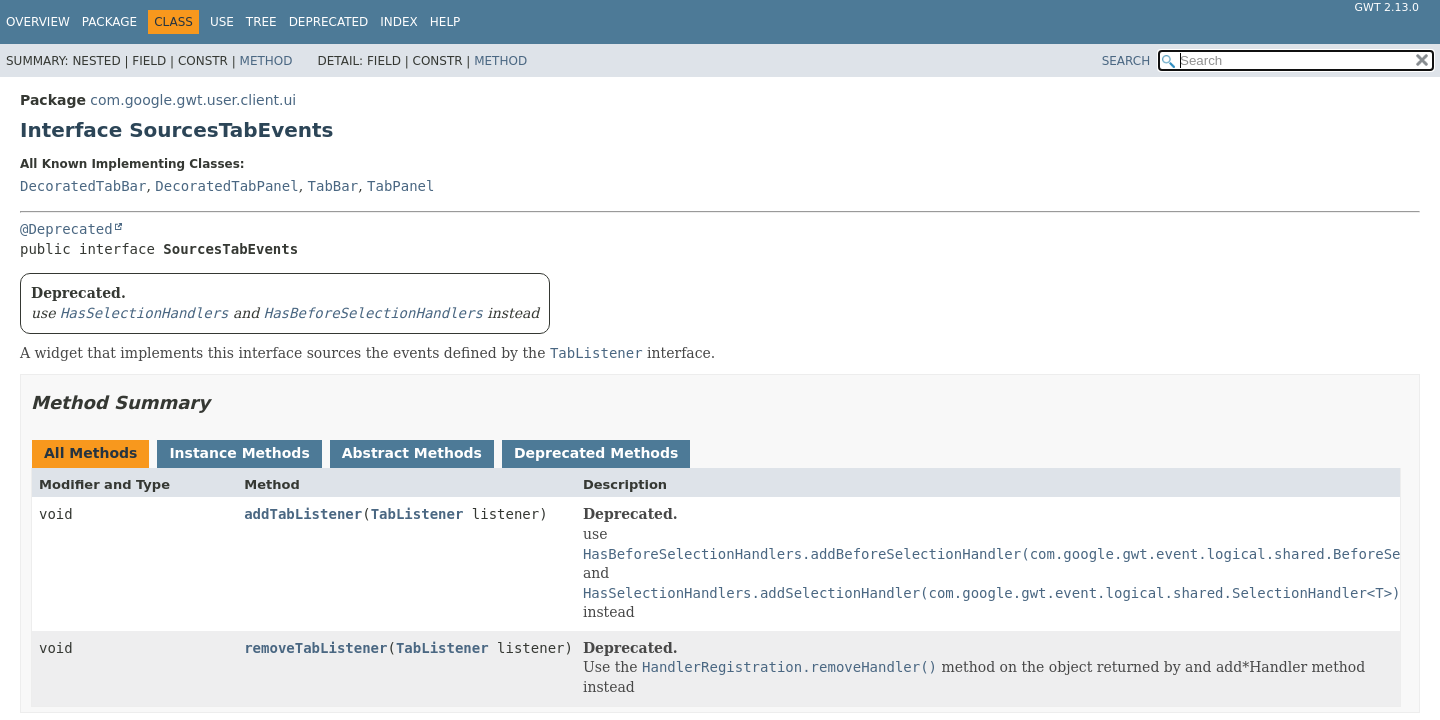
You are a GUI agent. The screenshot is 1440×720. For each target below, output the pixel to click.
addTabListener (303, 514)
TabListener (417, 514)
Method (266, 61)
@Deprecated (66, 229)
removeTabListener (315, 648)
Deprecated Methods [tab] (596, 453)
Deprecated (329, 22)
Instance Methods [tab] (239, 453)
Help (445, 22)
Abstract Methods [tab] (412, 453)
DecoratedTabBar (83, 186)
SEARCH (1126, 61)
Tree (261, 22)
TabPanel (400, 186)
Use (222, 22)
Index (399, 22)
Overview (38, 22)
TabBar (333, 186)
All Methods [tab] (90, 453)
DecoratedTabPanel (226, 186)
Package (109, 22)
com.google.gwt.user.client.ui (193, 100)
